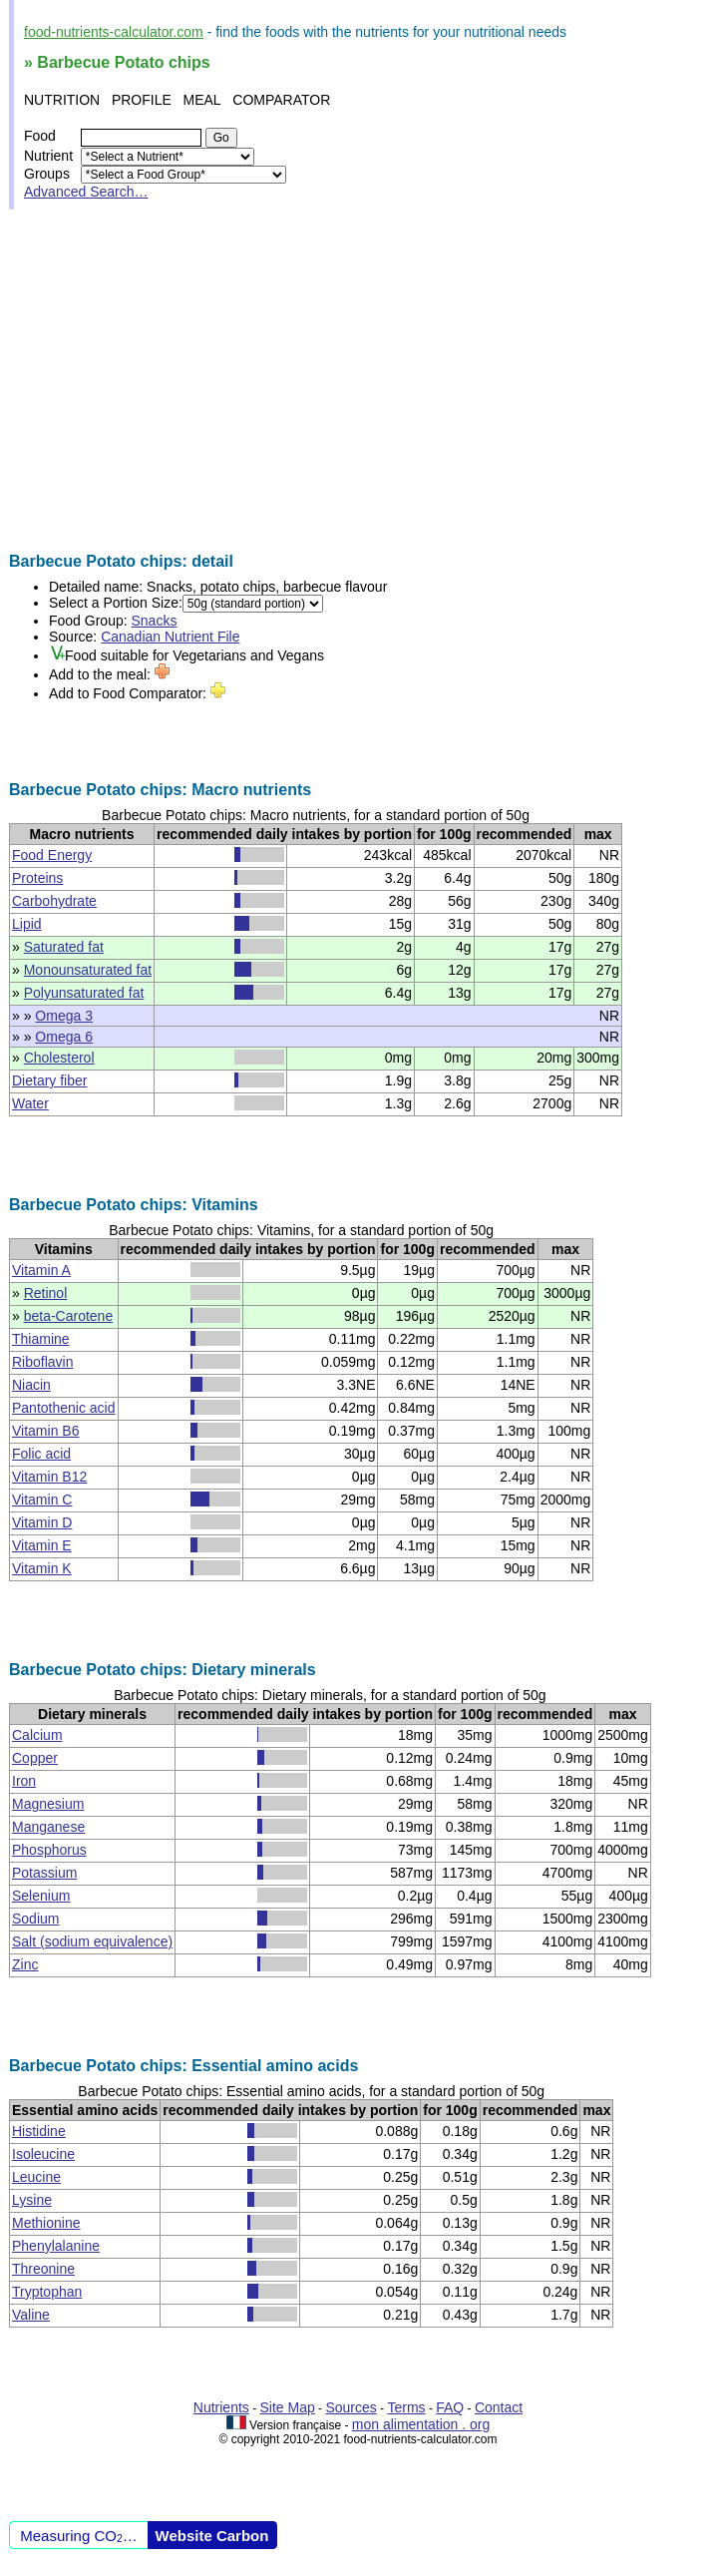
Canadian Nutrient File (170, 636)
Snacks (155, 621)
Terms (406, 2407)
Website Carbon (212, 2535)
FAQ (450, 2407)
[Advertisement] (358, 381)
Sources (350, 2407)
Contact (499, 2407)
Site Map (287, 2407)
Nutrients (221, 2407)
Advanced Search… (86, 192)
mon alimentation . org (421, 2424)
